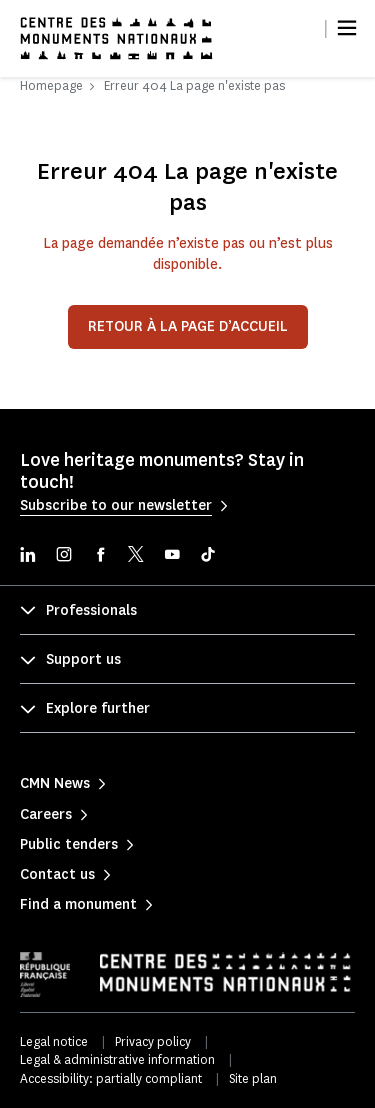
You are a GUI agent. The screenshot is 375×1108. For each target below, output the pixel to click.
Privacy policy (153, 1041)
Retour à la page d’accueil (188, 326)
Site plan (253, 1078)
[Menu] (347, 28)
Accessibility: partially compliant (111, 1078)
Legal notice (54, 1041)
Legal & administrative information (117, 1059)
